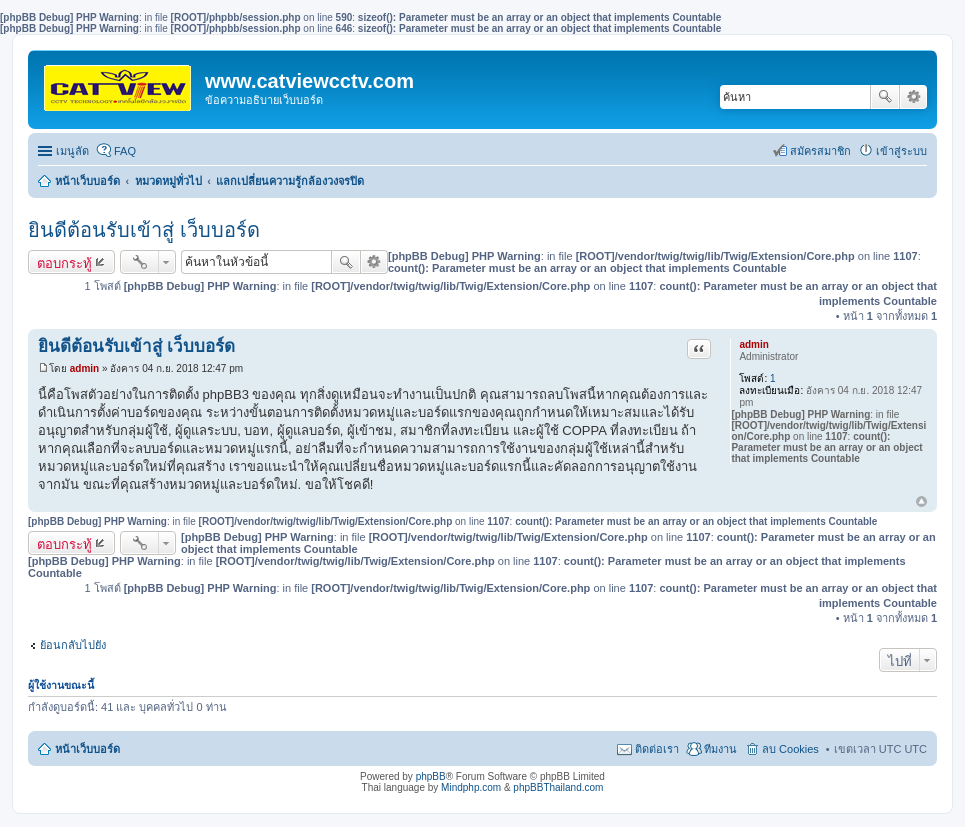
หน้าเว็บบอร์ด (87, 181)
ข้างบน (921, 502)
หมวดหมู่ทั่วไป (168, 181)
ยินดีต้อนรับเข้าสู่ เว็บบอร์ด (144, 230)
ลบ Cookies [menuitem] (790, 749)
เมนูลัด (72, 151)
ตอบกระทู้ (64, 263)
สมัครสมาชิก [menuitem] (820, 151)
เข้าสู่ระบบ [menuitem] (901, 151)
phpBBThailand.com (558, 787)
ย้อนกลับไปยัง (73, 645)
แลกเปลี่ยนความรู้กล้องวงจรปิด (290, 181)
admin (753, 344)
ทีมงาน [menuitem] (720, 749)
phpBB (431, 776)
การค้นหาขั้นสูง (913, 97)
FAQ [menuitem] (125, 151)
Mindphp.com (471, 787)
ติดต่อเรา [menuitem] (657, 749)
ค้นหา (885, 97)
